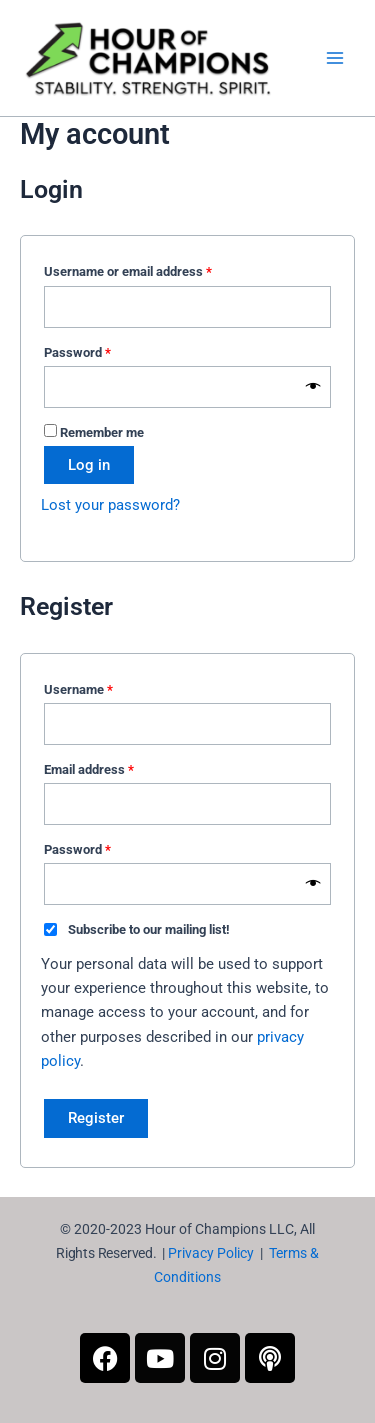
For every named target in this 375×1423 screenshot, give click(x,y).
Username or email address (153, 269)
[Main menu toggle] (335, 58)
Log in (89, 465)
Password (102, 350)
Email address (114, 767)
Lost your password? (110, 505)
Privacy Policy (211, 1253)
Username (103, 687)
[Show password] (313, 387)
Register (96, 1118)
